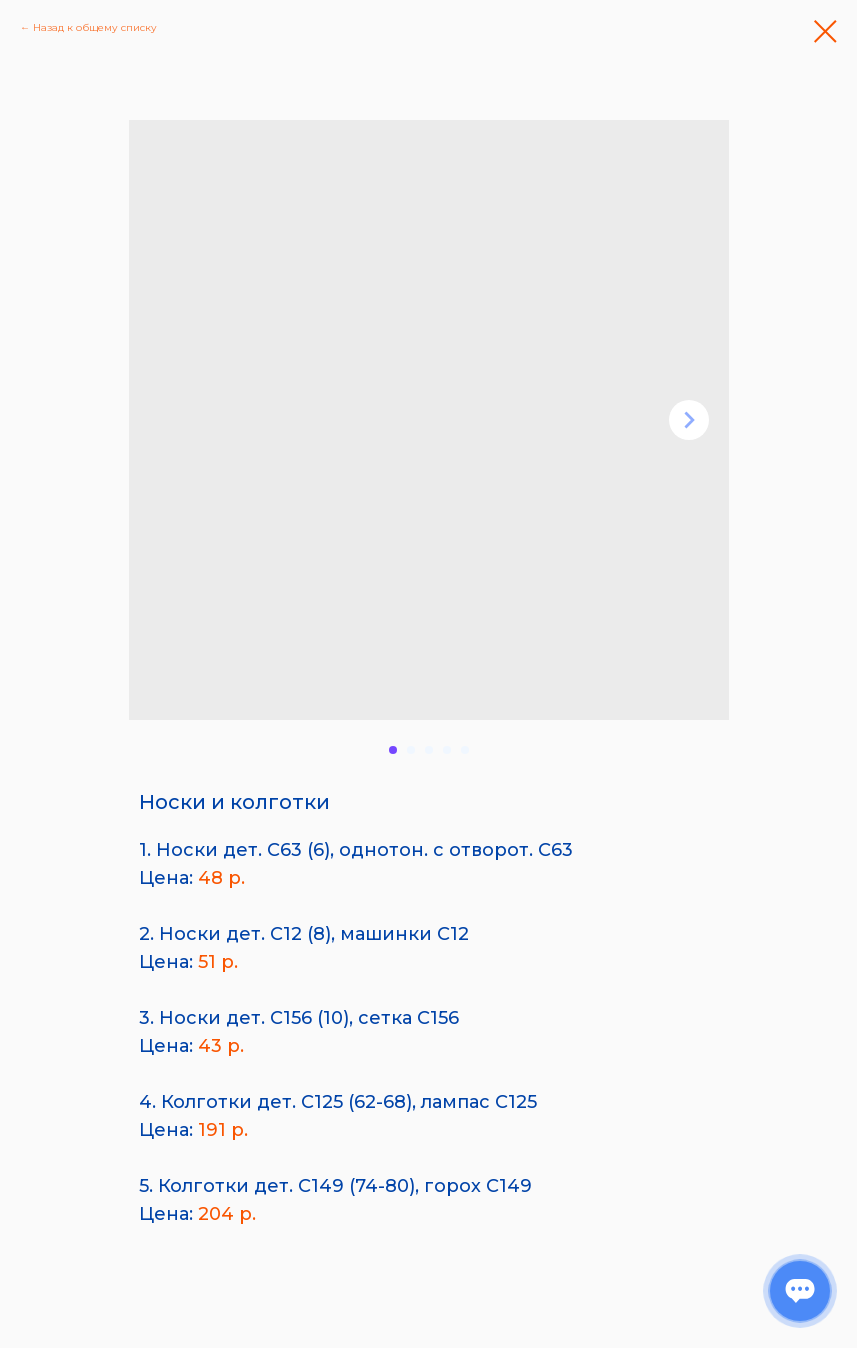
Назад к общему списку (95, 27)
